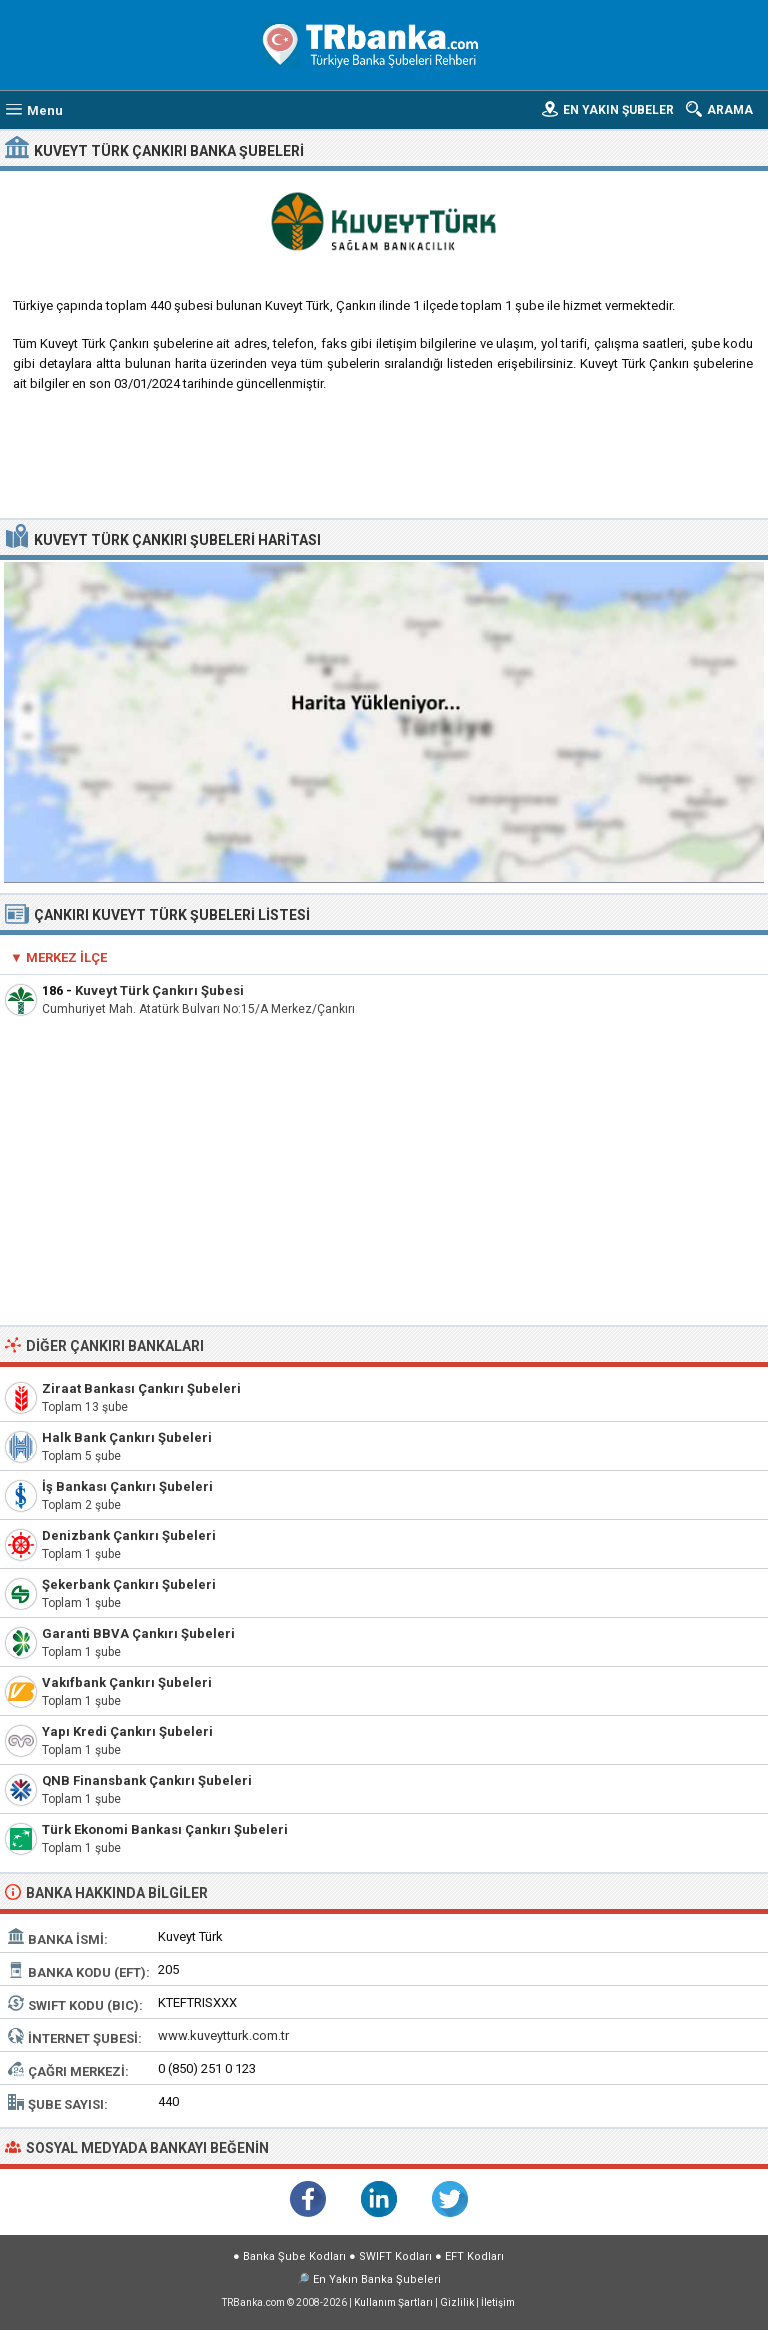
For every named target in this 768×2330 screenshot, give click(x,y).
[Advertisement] (384, 463)
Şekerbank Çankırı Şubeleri (129, 1584)
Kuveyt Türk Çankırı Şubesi (159, 990)
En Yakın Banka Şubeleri (377, 2279)
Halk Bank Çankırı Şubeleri (127, 1437)
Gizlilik (457, 2302)
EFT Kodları (474, 2256)
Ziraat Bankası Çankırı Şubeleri (141, 1388)
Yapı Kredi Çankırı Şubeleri (127, 1731)
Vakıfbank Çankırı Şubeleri (127, 1682)
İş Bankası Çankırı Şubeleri (127, 1486)
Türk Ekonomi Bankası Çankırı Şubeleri (165, 1829)
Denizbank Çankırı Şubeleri (129, 1535)
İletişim (498, 2302)
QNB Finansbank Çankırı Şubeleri (147, 1780)
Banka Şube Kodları (294, 2256)
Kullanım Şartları (393, 2302)
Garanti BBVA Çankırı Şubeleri (138, 1633)
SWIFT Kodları (395, 2256)
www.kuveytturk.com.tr (223, 2035)
